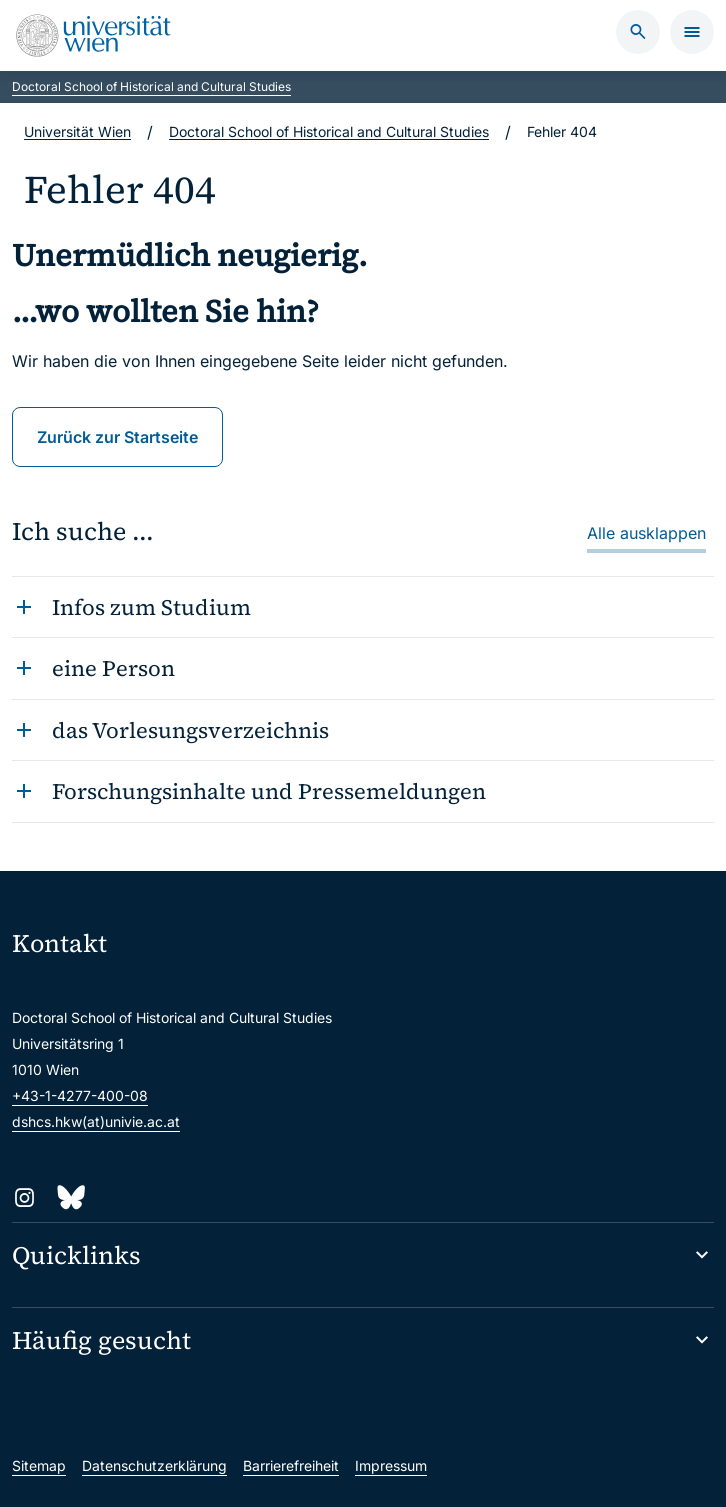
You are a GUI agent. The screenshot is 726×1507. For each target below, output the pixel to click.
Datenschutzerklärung (154, 1465)
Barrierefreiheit (291, 1465)
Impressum (391, 1465)
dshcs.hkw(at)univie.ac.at (96, 1121)
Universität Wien (77, 131)
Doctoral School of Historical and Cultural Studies (151, 86)
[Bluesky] (69, 1197)
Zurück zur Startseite (117, 437)
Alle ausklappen (646, 533)
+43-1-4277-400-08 (80, 1095)
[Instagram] (24, 1197)
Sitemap (39, 1465)
